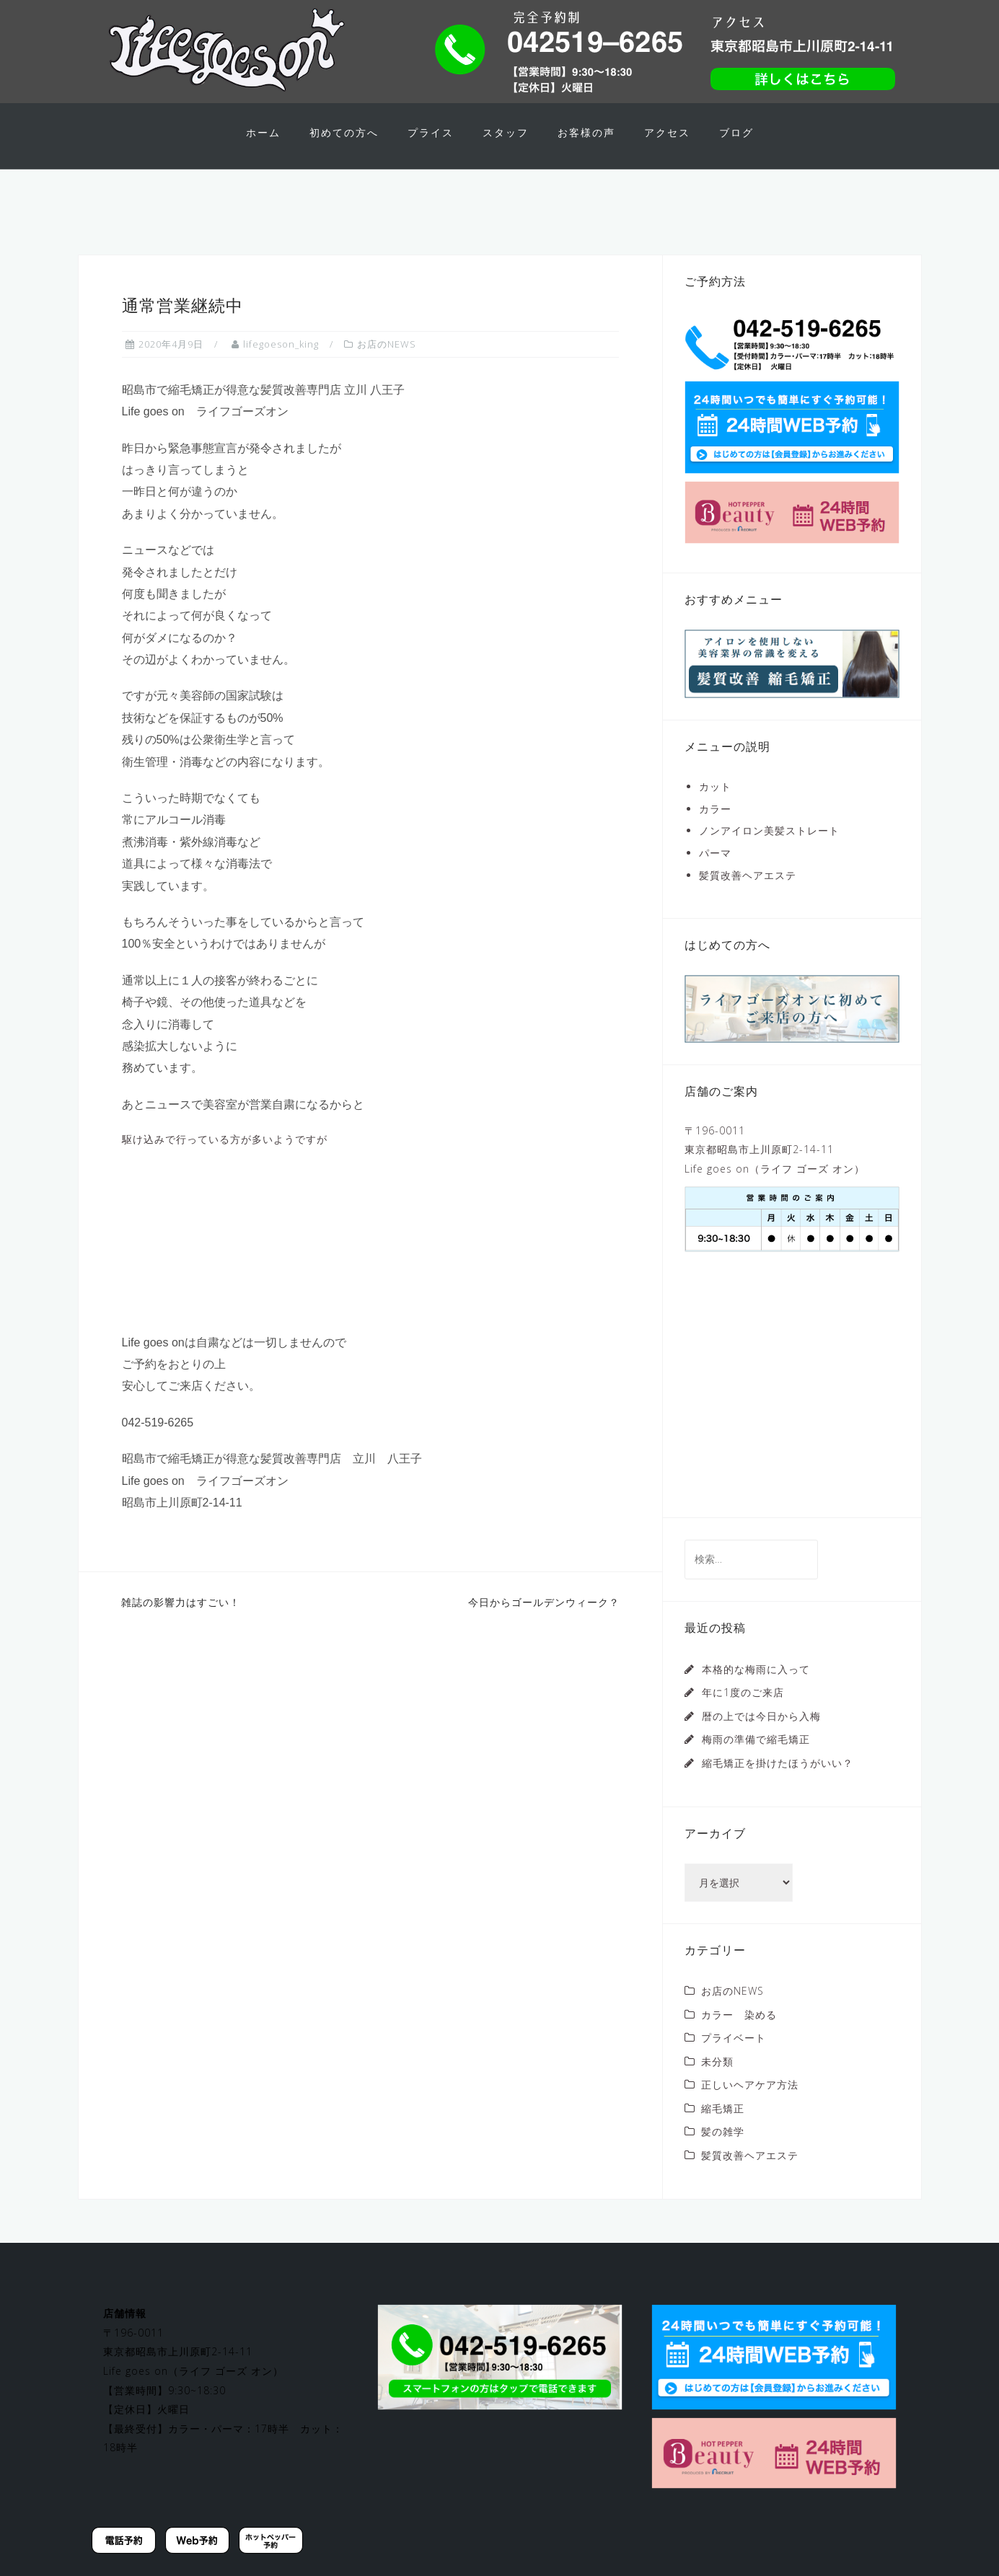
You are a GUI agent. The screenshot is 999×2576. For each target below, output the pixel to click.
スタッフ (506, 132)
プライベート (733, 2063)
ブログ (736, 132)
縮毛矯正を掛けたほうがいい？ (777, 1787)
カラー (715, 833)
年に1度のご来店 (743, 1717)
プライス (431, 132)
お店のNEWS (386, 369)
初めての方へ (344, 132)
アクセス (667, 132)
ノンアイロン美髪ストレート (769, 856)
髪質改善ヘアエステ (747, 900)
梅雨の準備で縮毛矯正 (756, 1764)
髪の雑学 (722, 2156)
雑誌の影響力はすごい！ (180, 1627)
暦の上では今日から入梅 (761, 1740)
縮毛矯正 (722, 2133)
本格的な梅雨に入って (756, 1694)
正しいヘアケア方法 (749, 2110)
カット (715, 812)
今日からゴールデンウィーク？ (544, 1627)
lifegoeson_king (281, 369)
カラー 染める (739, 2039)
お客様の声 (586, 132)
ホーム (263, 132)
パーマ (715, 878)
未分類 (717, 2086)
